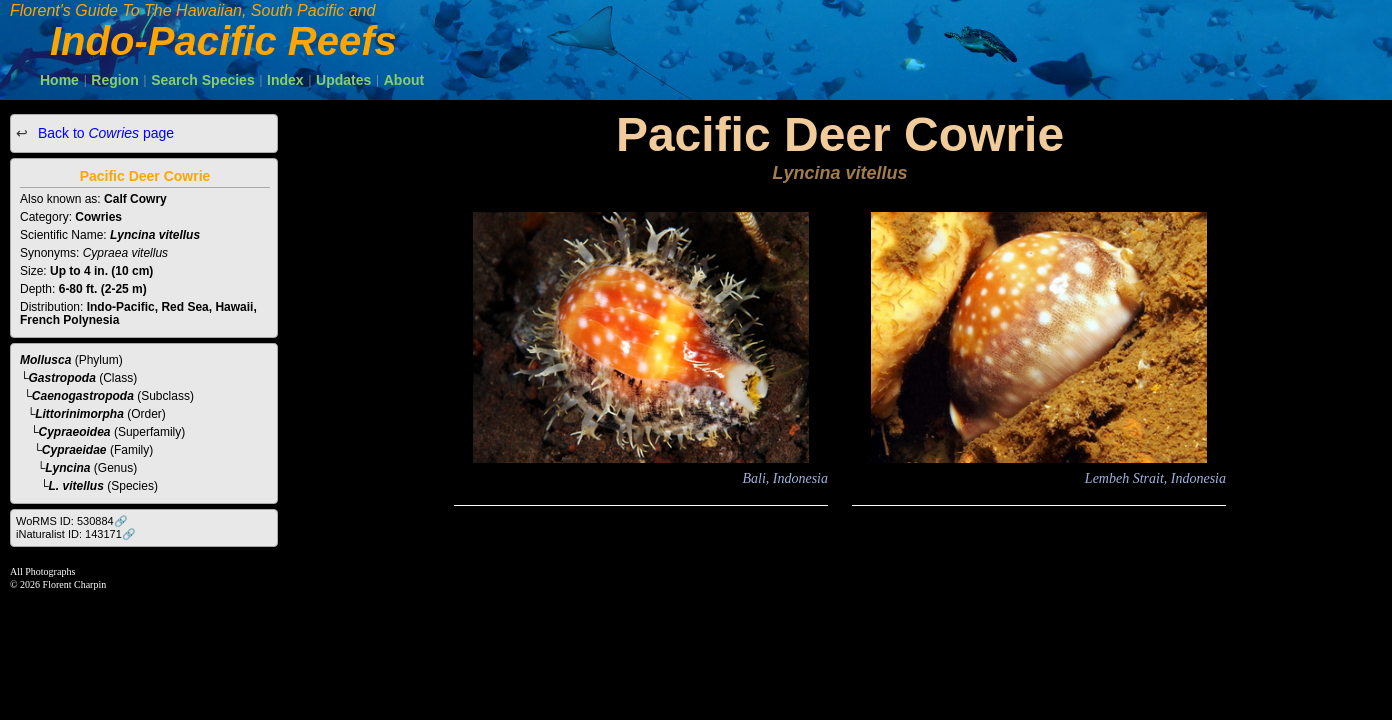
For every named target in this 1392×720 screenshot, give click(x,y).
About (404, 80)
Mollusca (45, 360)
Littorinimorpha (79, 414)
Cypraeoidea (75, 432)
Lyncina (67, 468)
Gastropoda (62, 378)
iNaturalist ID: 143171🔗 (76, 534)
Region (114, 80)
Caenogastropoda (83, 396)
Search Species (203, 80)
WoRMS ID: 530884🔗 (72, 521)
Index (285, 80)
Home (59, 80)
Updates (343, 80)
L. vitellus (76, 486)
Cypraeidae (74, 450)
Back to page (104, 133)
